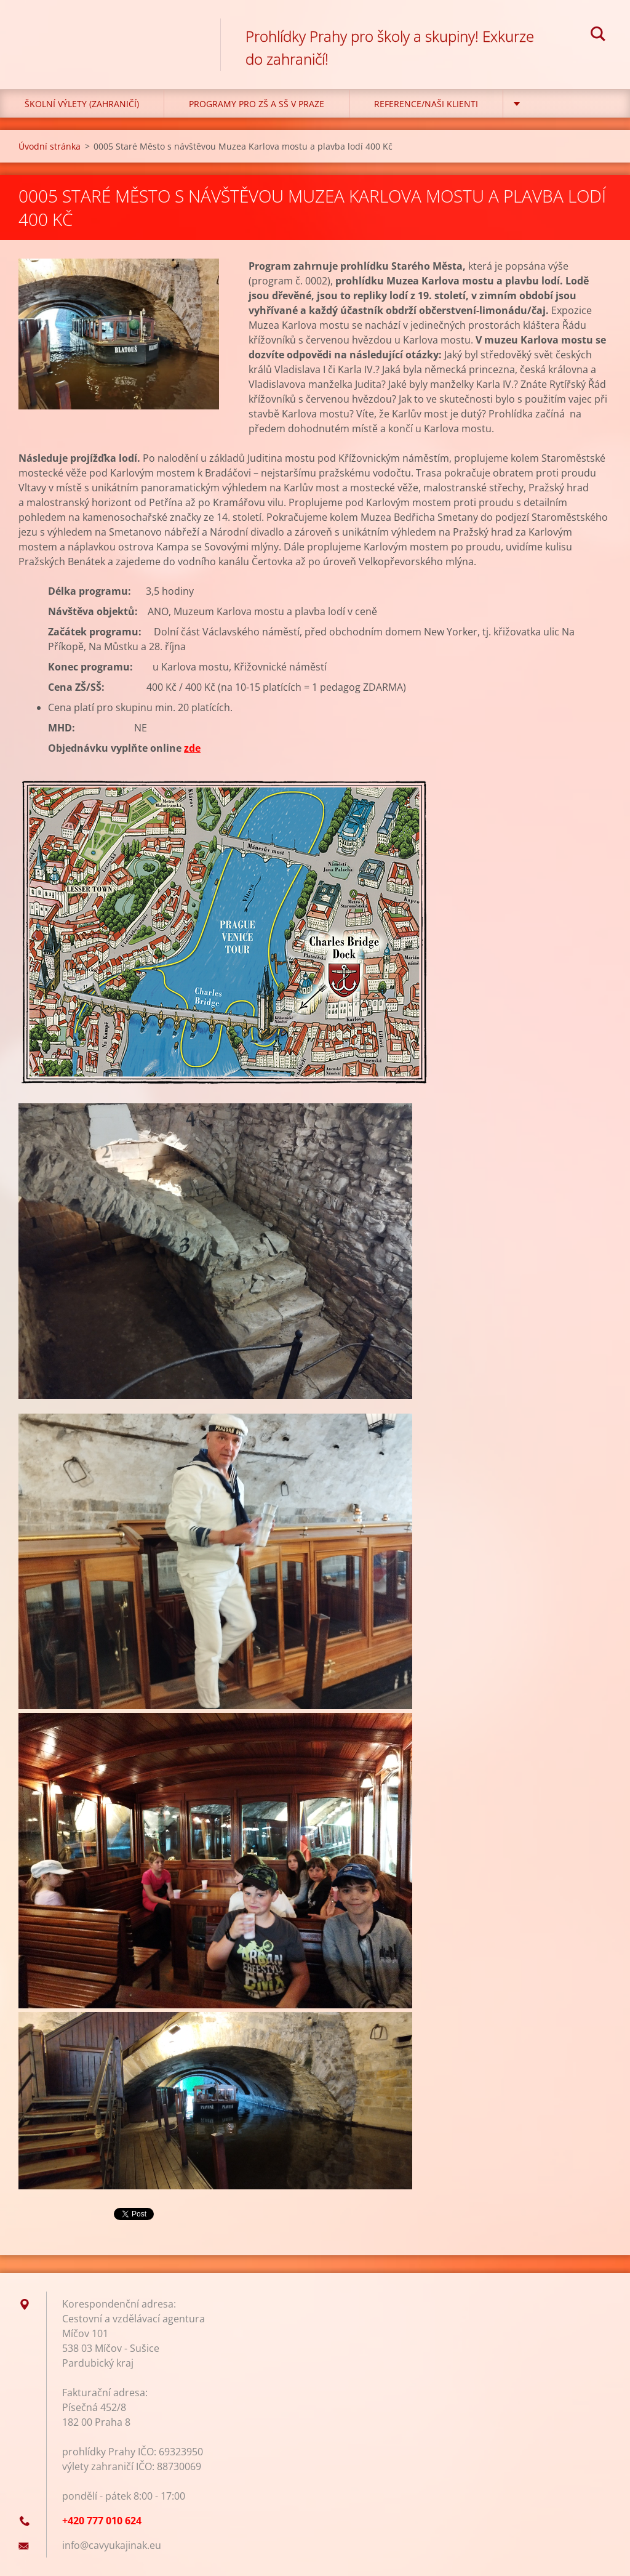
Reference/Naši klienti (426, 104)
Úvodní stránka (49, 146)
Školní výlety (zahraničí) (82, 104)
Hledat (598, 36)
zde (192, 748)
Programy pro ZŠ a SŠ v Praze (256, 104)
